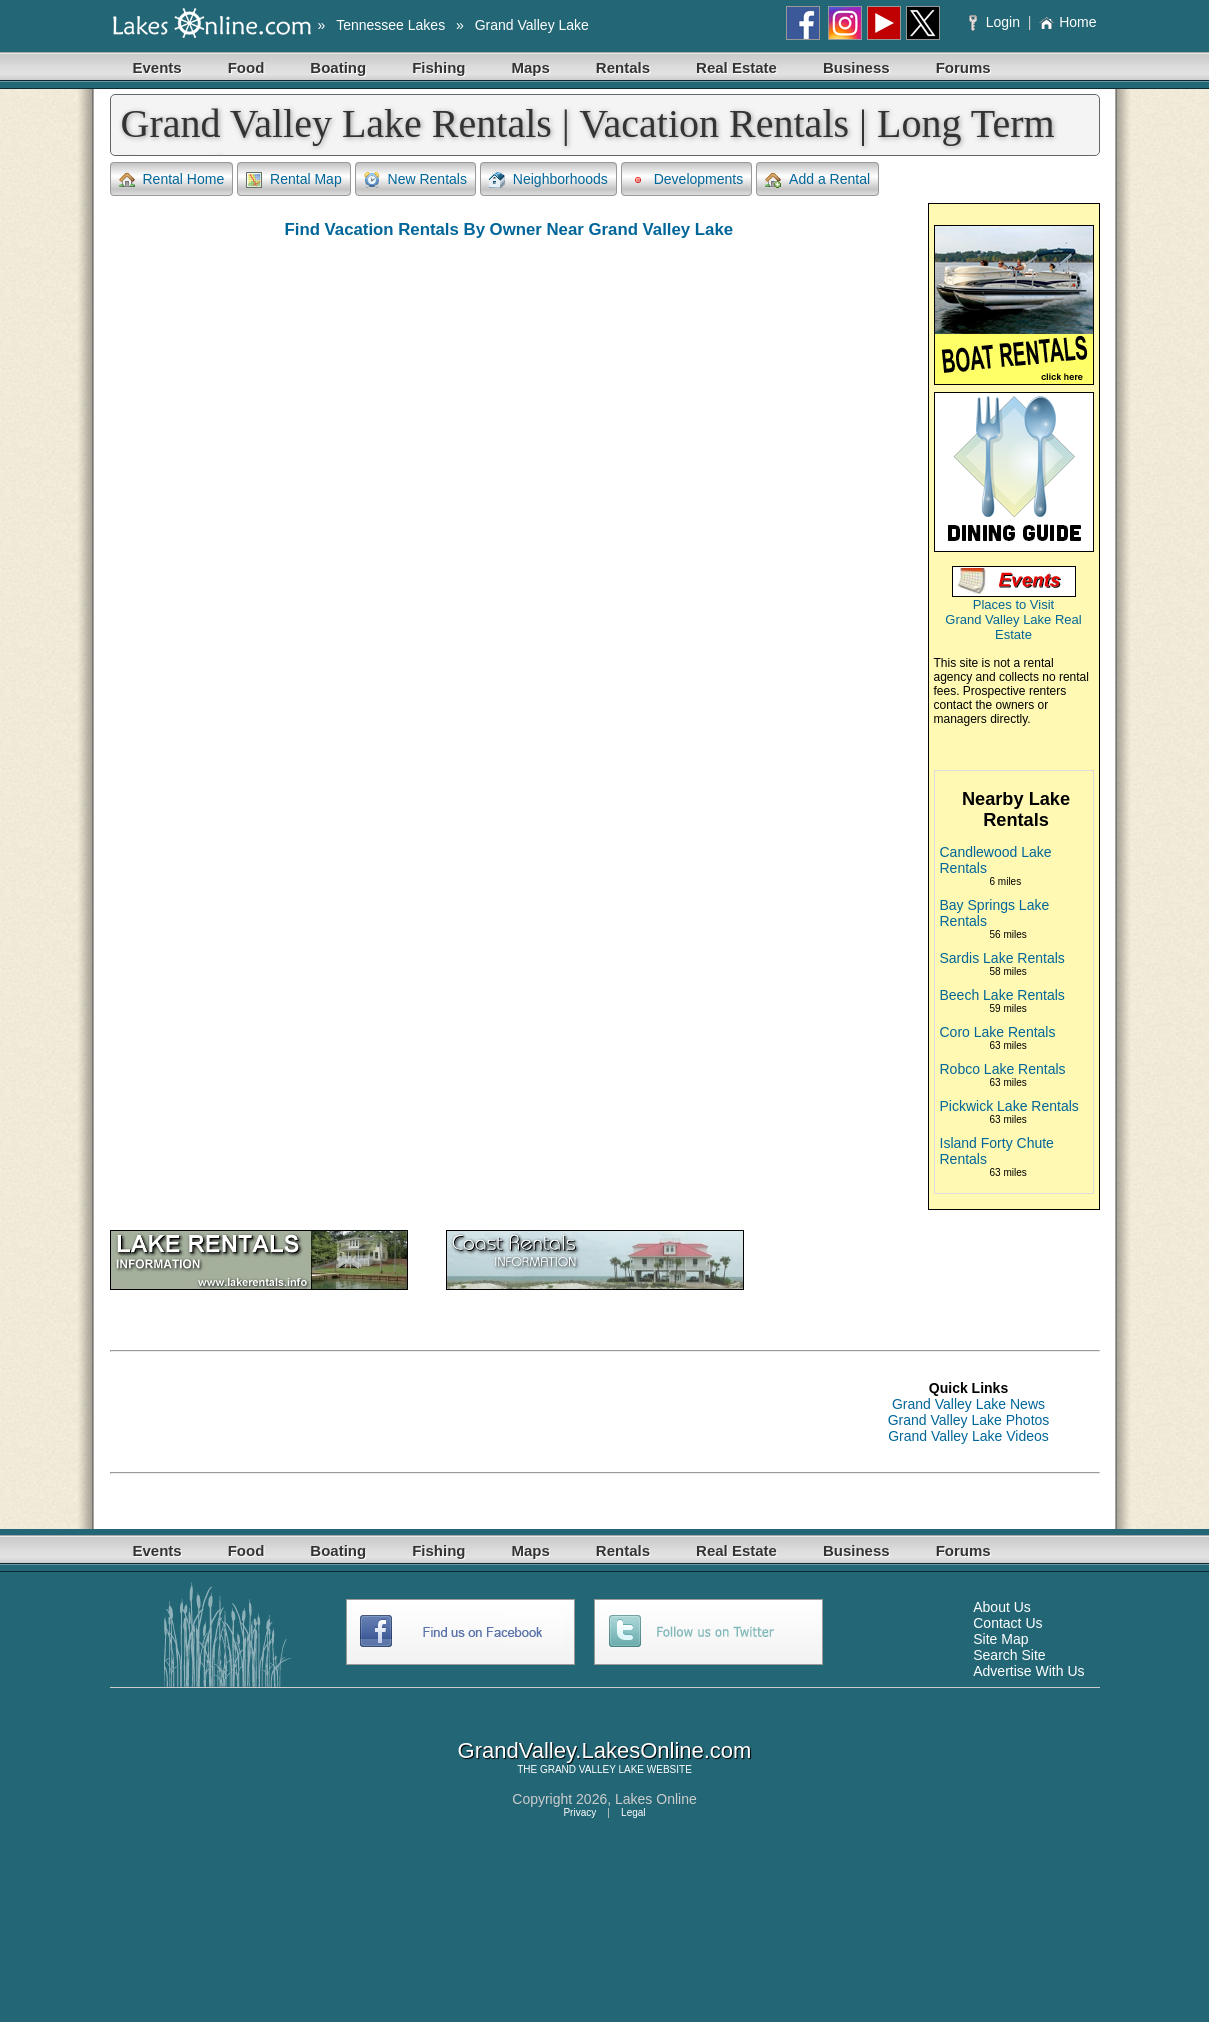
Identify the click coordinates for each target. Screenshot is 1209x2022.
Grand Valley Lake (532, 25)
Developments (687, 179)
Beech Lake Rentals (1002, 995)
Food (246, 67)
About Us (1002, 1607)
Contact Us (1007, 1623)
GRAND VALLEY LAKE (592, 1769)
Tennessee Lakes (390, 25)
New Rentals (415, 179)
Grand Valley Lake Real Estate (1013, 627)
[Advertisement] (474, 1412)
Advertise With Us (1028, 1671)
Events (157, 67)
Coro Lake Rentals (998, 1032)
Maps (531, 67)
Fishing (438, 67)
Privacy (579, 1812)
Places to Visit (1013, 604)
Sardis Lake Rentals (1002, 958)
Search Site (1009, 1655)
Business (856, 67)
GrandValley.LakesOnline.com (605, 1750)
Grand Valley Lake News (968, 1404)
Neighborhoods (548, 179)
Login (996, 22)
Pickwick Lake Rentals (1009, 1106)
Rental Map (294, 179)
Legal (633, 1812)
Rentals (623, 67)
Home (1067, 22)
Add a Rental (817, 179)
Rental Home (172, 179)
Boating (338, 67)
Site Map (1000, 1639)
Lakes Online (656, 1799)
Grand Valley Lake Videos (968, 1436)
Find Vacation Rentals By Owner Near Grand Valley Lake (508, 229)
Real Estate (736, 67)
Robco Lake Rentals (1003, 1069)
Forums (963, 67)
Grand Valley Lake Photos (969, 1420)
